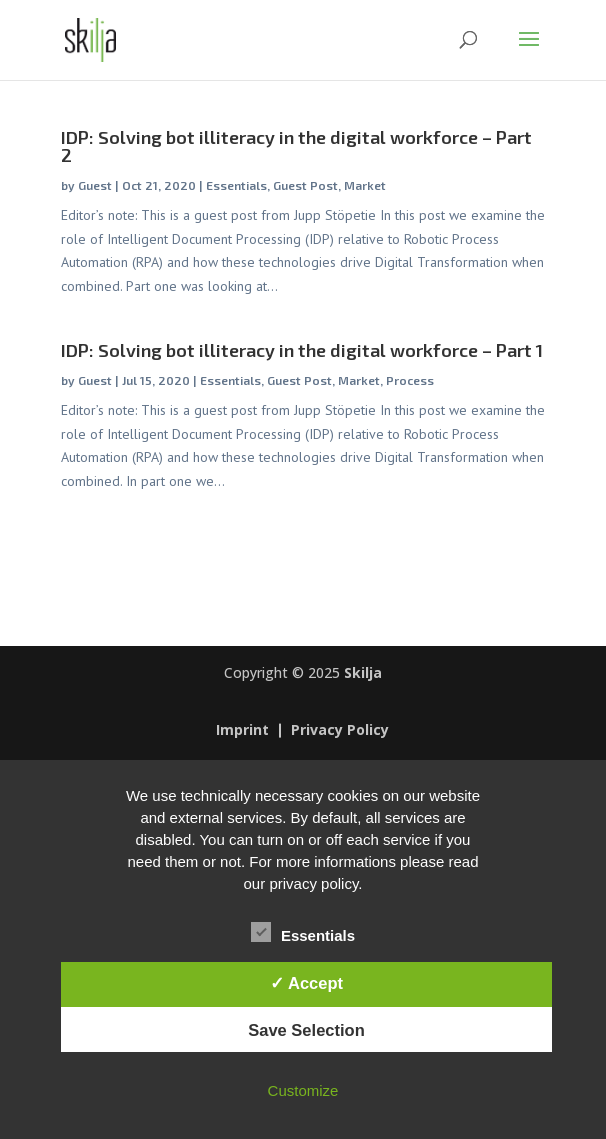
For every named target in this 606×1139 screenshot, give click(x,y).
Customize (303, 1090)
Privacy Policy (340, 731)
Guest (95, 185)
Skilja (363, 672)
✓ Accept (306, 983)
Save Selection (306, 1030)
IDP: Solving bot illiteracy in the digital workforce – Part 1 (302, 350)
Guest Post (305, 185)
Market (365, 185)
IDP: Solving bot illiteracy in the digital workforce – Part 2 (296, 146)
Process (410, 380)
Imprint (242, 731)
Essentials (236, 185)
